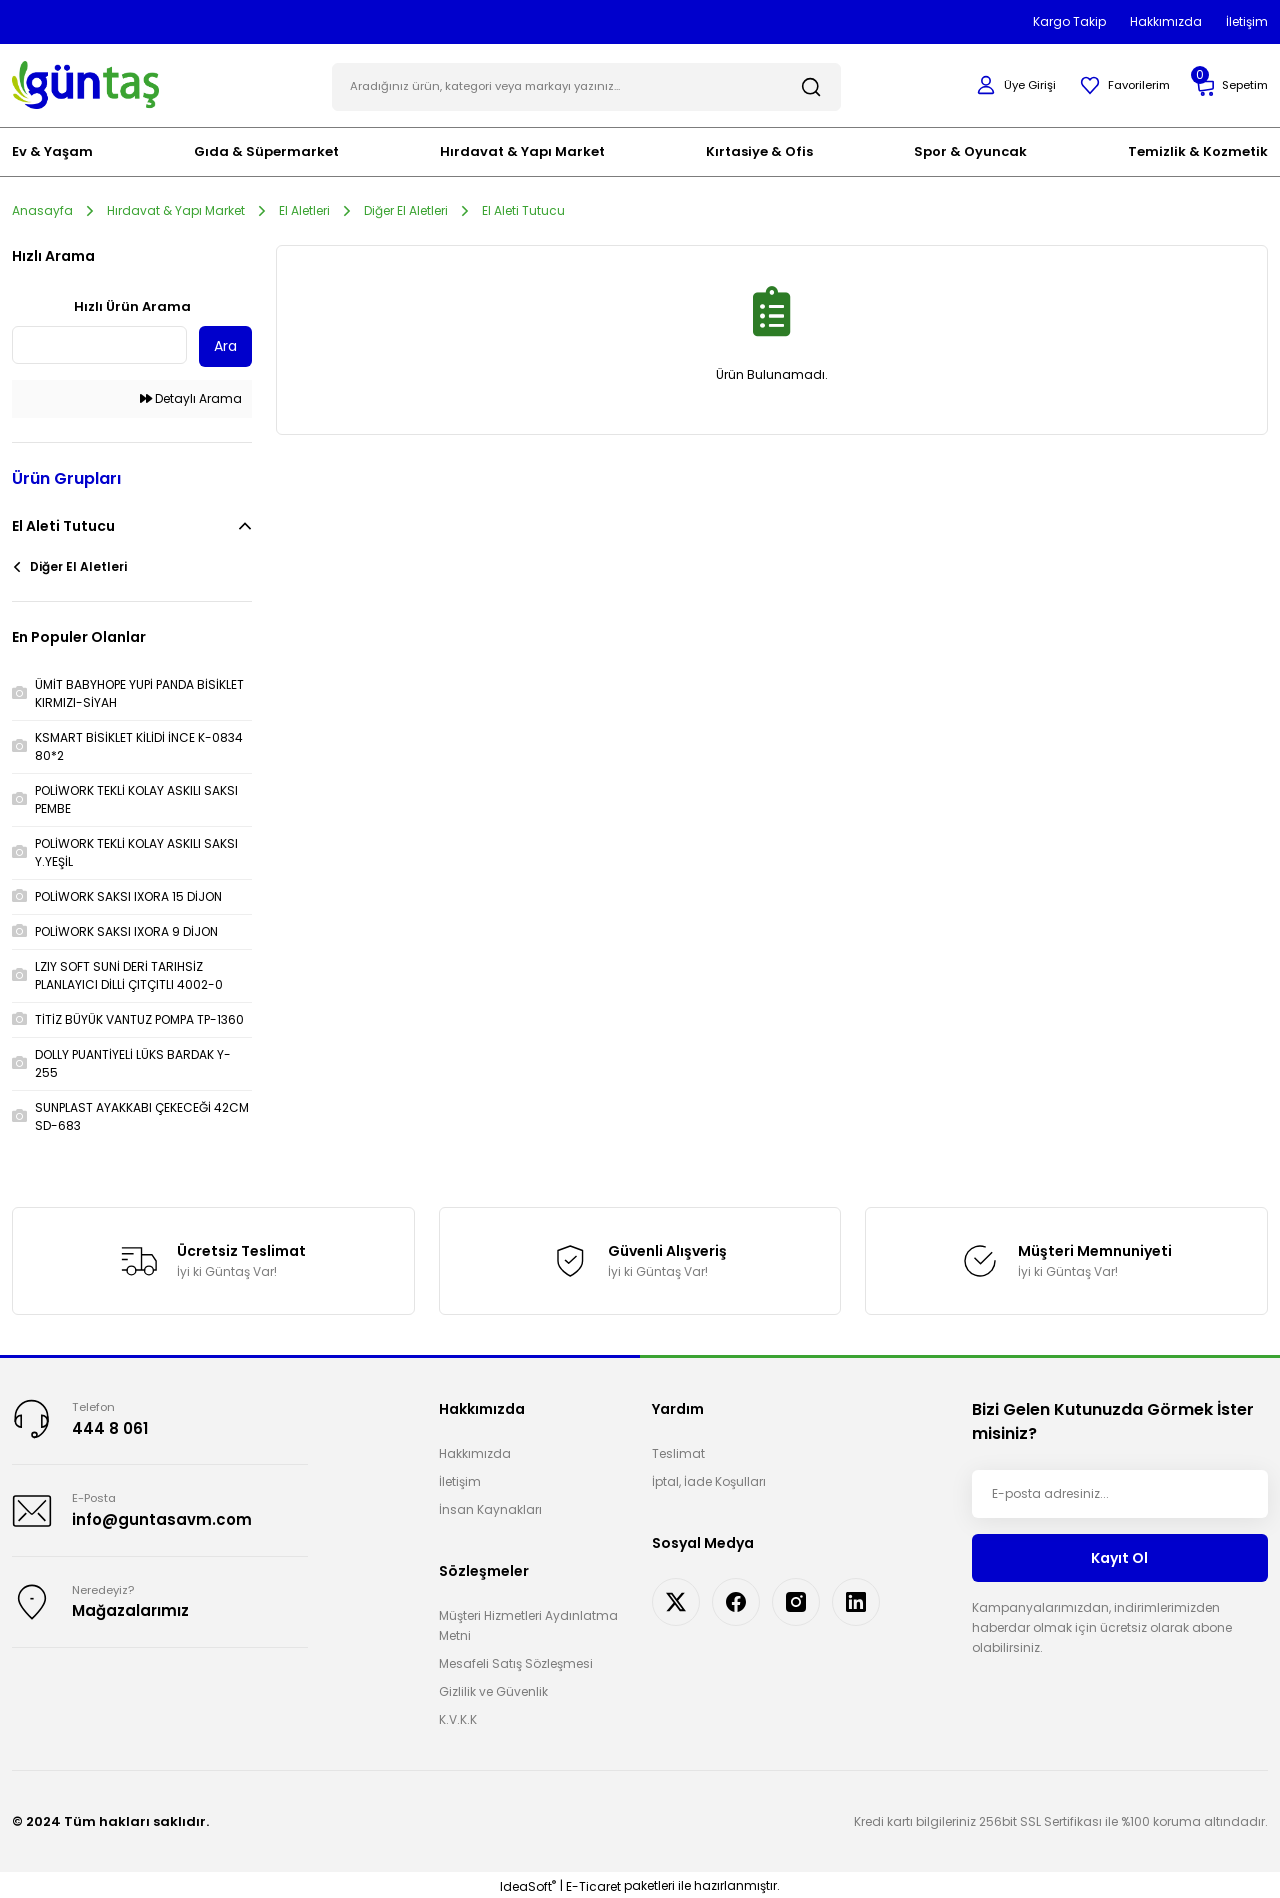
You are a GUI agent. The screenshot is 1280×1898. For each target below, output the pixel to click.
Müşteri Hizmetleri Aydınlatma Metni (528, 1623)
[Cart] (1229, 84)
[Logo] (85, 82)
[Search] (586, 84)
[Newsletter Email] (1120, 1492)
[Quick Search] (99, 343)
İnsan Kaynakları (490, 1507)
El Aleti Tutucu (523, 207)
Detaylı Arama (191, 396)
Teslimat (678, 1451)
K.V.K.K (458, 1717)
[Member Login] (1006, 84)
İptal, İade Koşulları (709, 1479)
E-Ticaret (593, 1883)
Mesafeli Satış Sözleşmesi (516, 1661)
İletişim (460, 1479)
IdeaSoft (528, 1883)
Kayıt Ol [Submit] (1119, 1555)
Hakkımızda (475, 1451)
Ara (225, 344)
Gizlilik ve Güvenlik (493, 1689)
